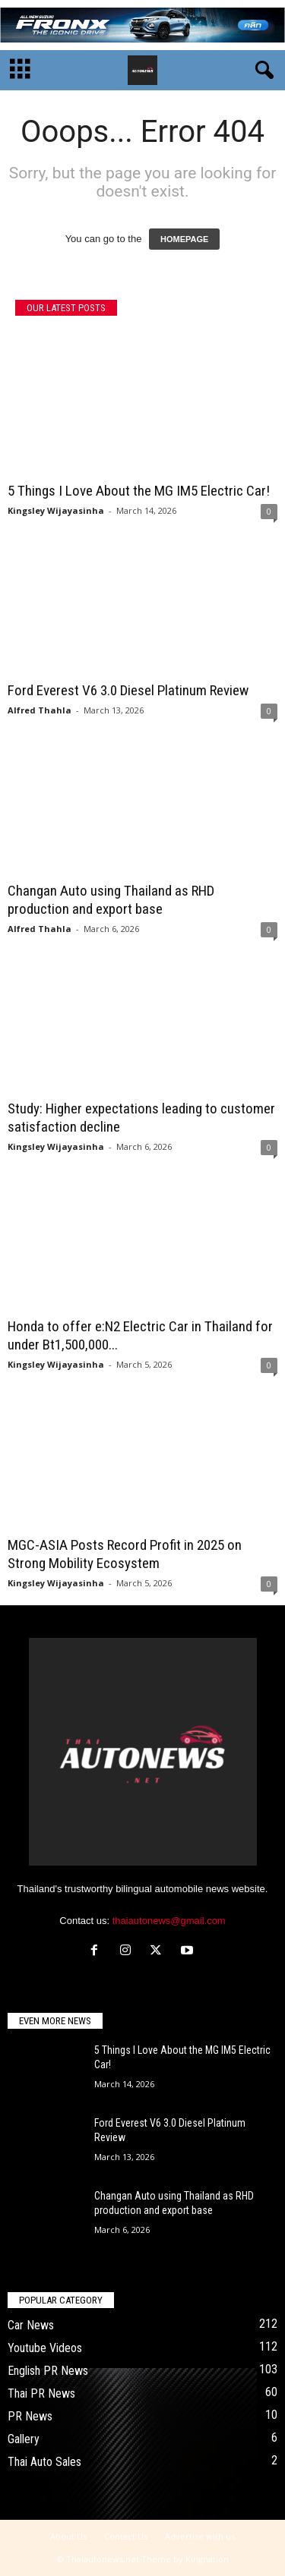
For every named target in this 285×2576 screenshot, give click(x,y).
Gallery (24, 2439)
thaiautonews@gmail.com (169, 1920)
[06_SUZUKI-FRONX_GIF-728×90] (142, 25)
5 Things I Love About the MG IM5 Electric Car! (139, 490)
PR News (30, 2416)
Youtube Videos (45, 2348)
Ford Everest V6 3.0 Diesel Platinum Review (128, 690)
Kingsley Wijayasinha (56, 510)
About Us (68, 2536)
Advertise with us (200, 2536)
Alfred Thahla (39, 710)
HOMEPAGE (184, 239)
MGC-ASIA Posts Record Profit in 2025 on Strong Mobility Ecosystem (125, 1554)
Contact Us (125, 2536)
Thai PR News (41, 2393)
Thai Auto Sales (44, 2462)
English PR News (48, 2370)
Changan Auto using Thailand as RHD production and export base (111, 900)
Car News (31, 2325)
